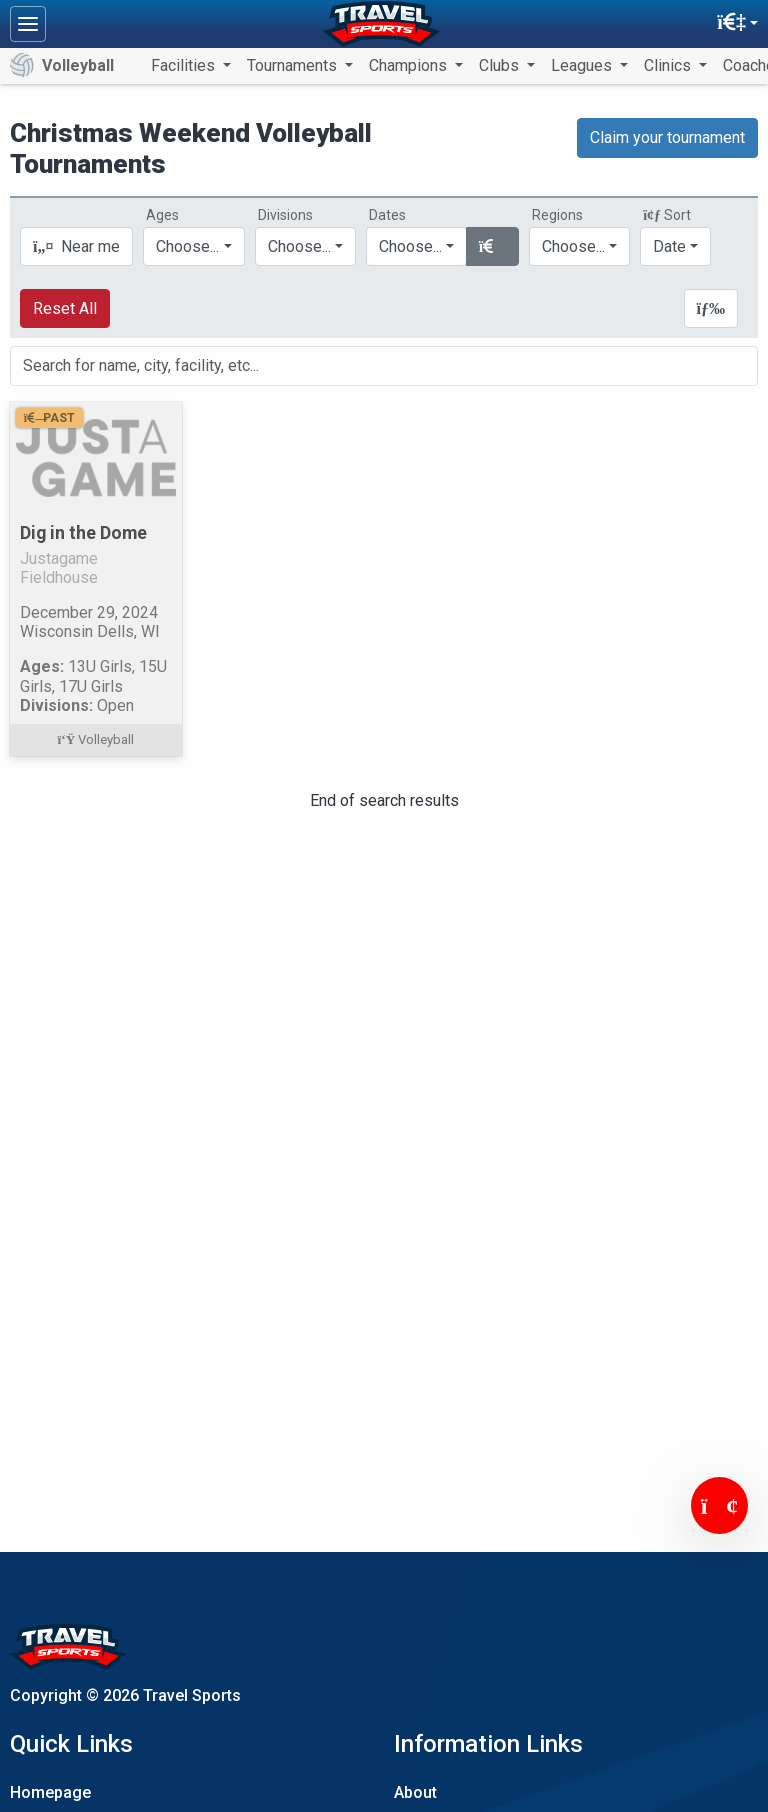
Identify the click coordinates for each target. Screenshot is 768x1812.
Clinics (669, 65)
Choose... (573, 246)
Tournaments (294, 65)
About (415, 1792)
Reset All (65, 308)
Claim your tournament (667, 137)
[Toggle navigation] (28, 24)
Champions (410, 65)
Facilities (185, 65)
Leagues (583, 65)
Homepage (50, 1792)
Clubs (501, 65)
